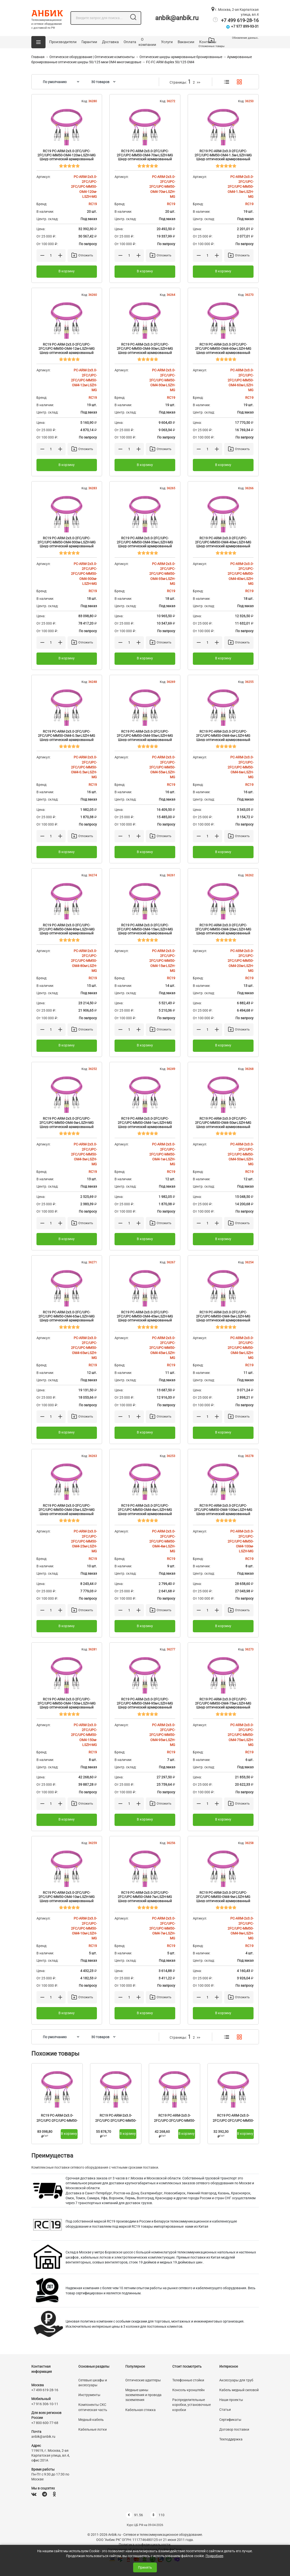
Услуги (167, 42)
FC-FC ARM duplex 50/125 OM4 (170, 62)
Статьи (225, 2410)
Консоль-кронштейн (188, 2390)
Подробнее (214, 2556)
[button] (38, 42)
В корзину (66, 271)
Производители (63, 42)
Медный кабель (91, 2420)
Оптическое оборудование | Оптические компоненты (92, 57)
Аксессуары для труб (236, 2380)
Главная (38, 57)
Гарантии (89, 42)
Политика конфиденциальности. (145, 2545)
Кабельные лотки (92, 2429)
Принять (145, 2567)
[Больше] (60, 255)
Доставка (110, 42)
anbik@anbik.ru (176, 18)
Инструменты (89, 2395)
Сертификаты (230, 2420)
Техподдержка (231, 2439)
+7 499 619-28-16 (240, 20)
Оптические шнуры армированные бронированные (181, 57)
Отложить (82, 255)
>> (198, 82)
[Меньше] (42, 255)
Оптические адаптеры (143, 2380)
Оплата (130, 42)
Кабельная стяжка (140, 2410)
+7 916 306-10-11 (44, 2404)
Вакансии (186, 42)
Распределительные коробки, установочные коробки (191, 2405)
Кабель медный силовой (239, 2390)
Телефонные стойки (188, 2380)
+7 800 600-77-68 (44, 2423)
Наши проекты (231, 2400)
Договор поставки (234, 2429)
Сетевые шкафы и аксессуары (92, 2382)
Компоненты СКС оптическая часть (92, 2407)
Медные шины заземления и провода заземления (143, 2395)
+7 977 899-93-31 (245, 26)
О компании (147, 42)
